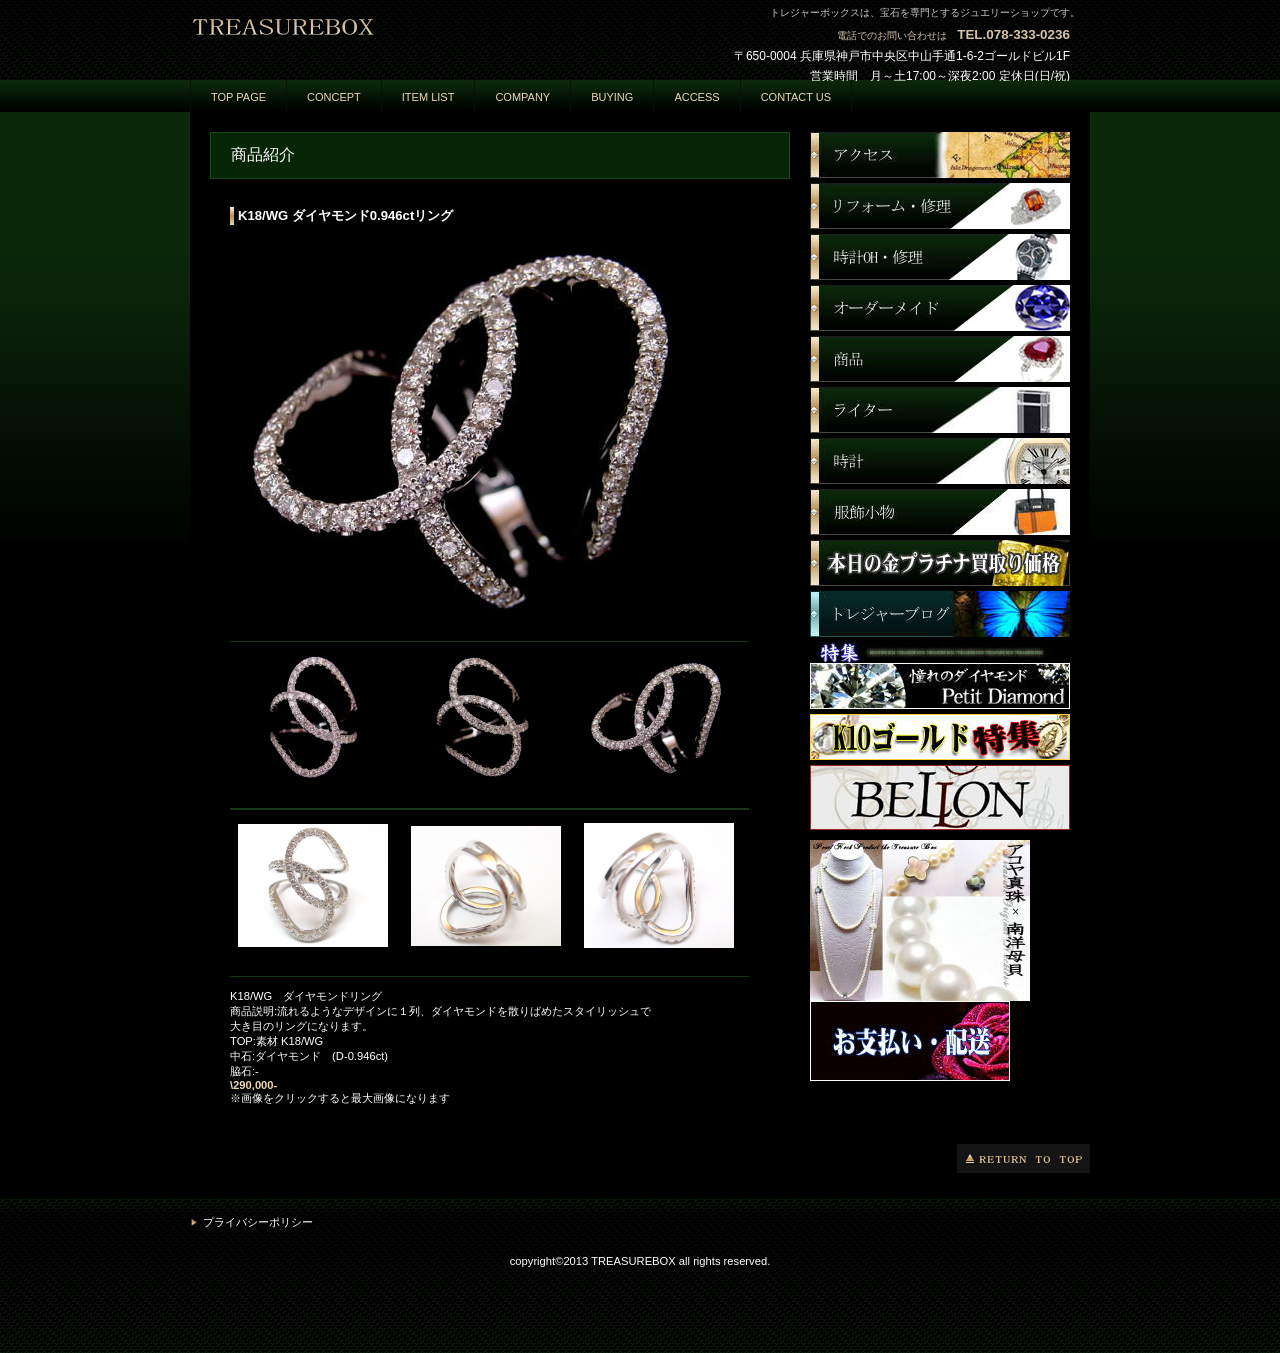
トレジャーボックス (390, 37)
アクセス (940, 155)
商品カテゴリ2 (940, 308)
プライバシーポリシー (258, 1222)
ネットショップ (940, 206)
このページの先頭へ (1023, 1158)
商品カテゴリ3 (940, 359)
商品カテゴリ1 (940, 257)
